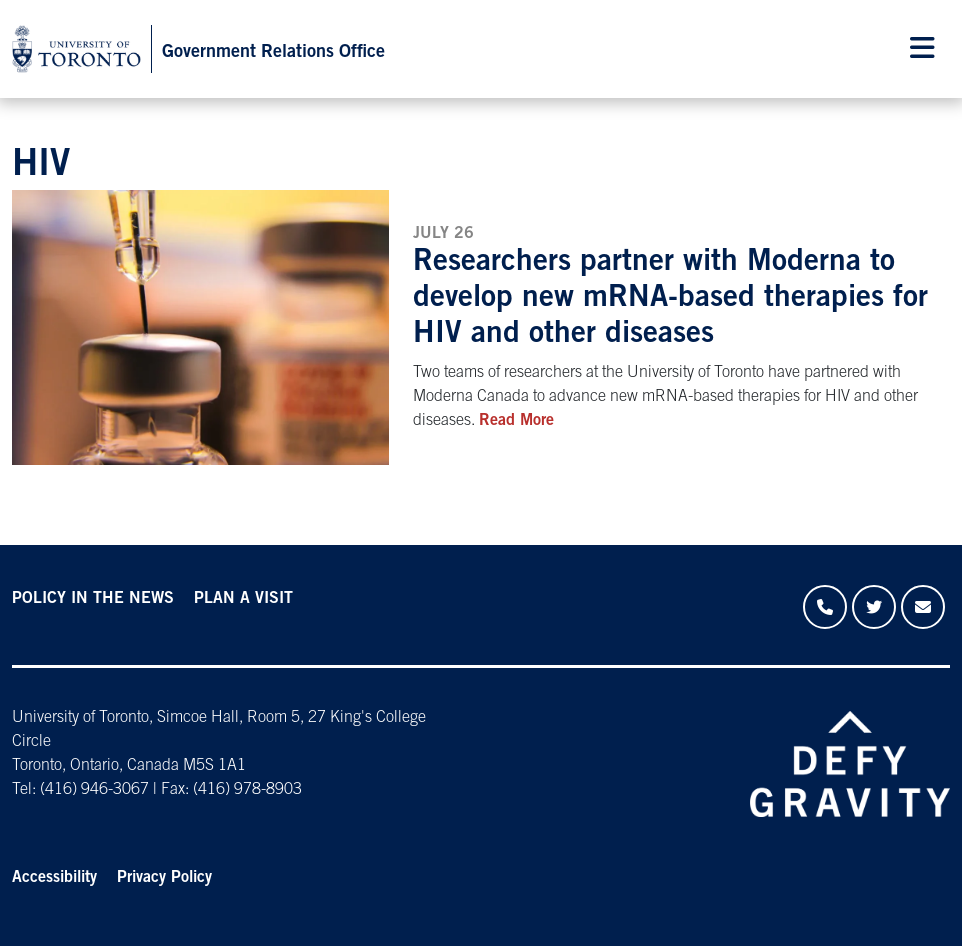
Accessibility (54, 878)
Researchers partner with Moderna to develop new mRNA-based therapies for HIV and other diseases (670, 299)
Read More (516, 421)
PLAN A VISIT (243, 599)
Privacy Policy (164, 878)
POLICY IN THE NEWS (93, 599)
